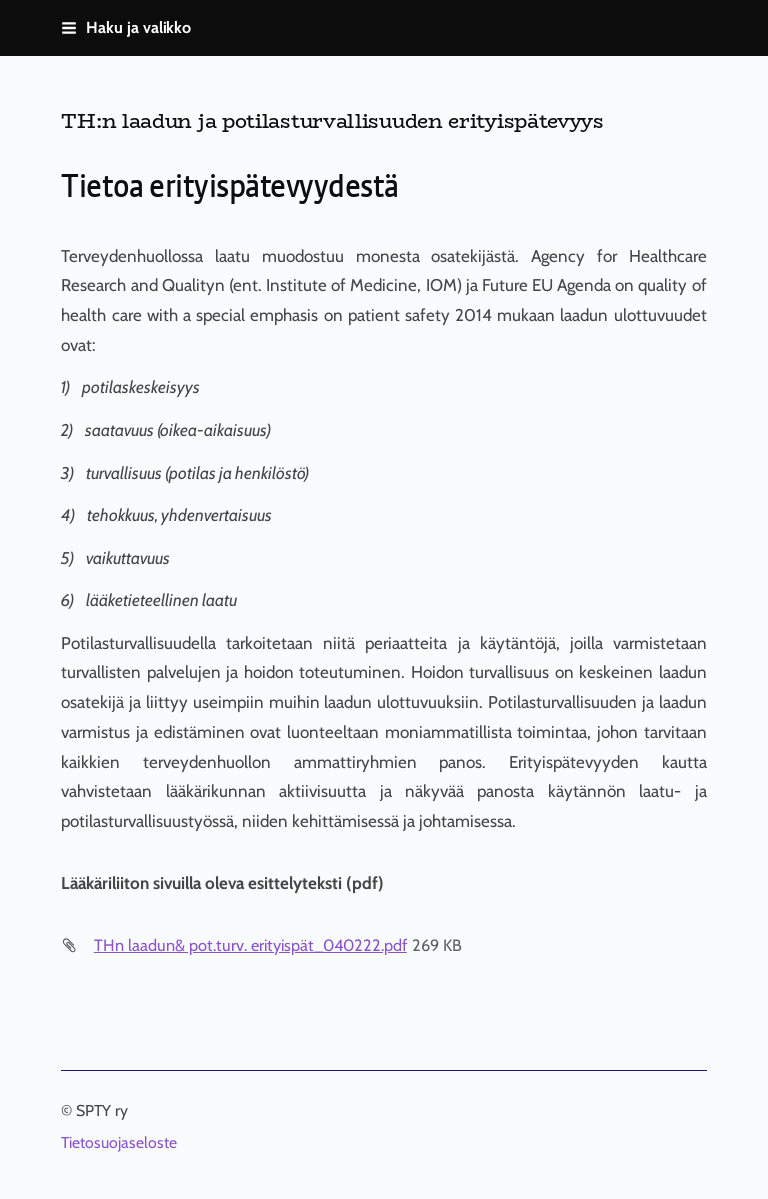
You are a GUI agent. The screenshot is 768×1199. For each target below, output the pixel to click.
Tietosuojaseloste (119, 1143)
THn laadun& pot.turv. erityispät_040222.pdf (250, 945)
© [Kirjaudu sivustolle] (68, 1110)
